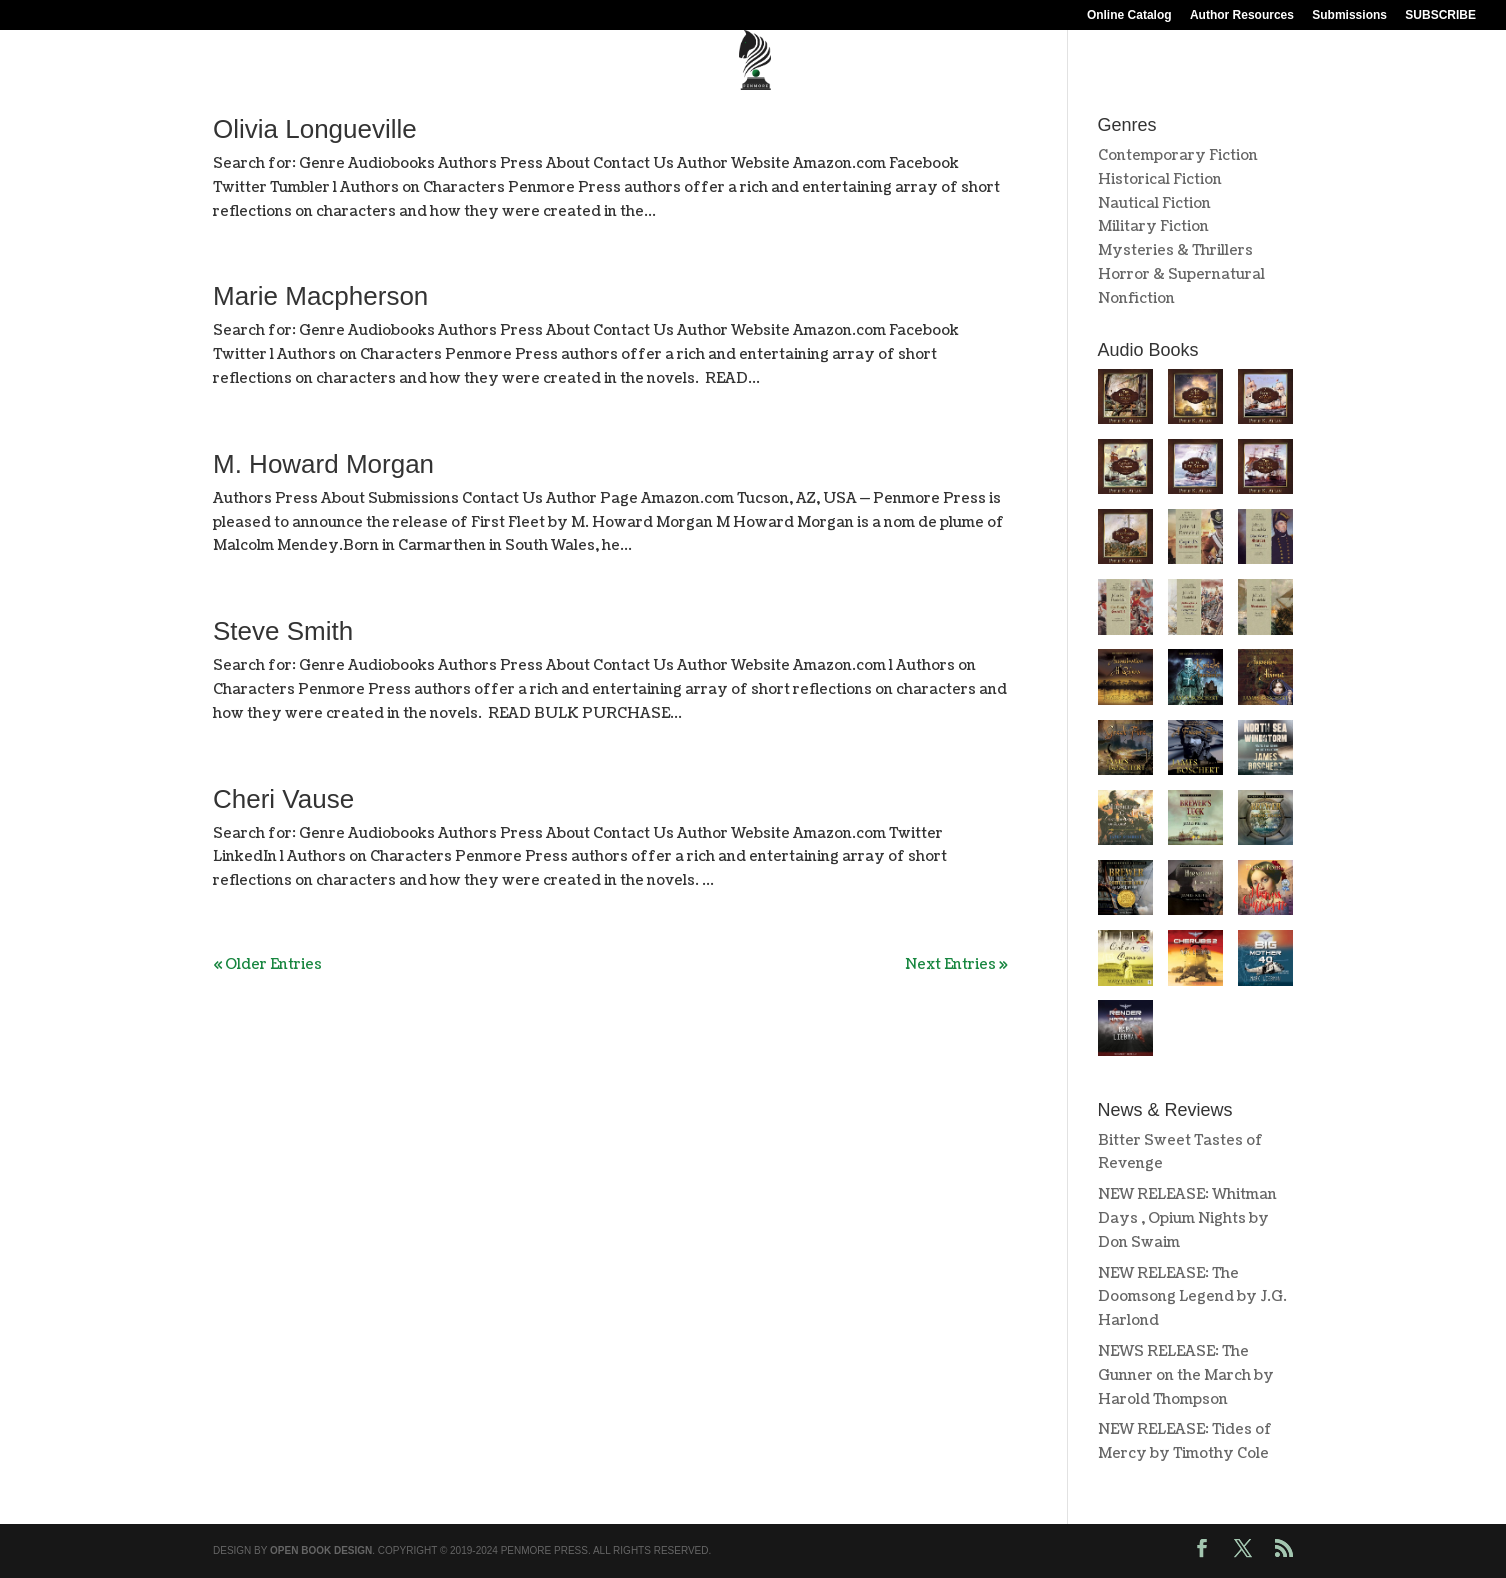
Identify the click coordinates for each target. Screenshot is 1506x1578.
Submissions (1349, 15)
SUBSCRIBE (1440, 15)
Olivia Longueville (315, 129)
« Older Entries (267, 964)
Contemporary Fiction (1178, 155)
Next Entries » (956, 964)
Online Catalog (1129, 15)
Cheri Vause (283, 799)
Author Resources (1242, 15)
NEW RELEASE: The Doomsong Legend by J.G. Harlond (1192, 1297)
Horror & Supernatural (1181, 274)
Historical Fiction (1160, 179)
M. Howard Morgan (323, 464)
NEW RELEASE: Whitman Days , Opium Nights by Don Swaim (1187, 1218)
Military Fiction (1153, 226)
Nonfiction (1136, 298)
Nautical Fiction (1154, 203)
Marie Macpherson (320, 296)
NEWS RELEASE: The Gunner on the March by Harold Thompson (1186, 1375)
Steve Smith (283, 631)
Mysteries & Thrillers (1175, 250)
